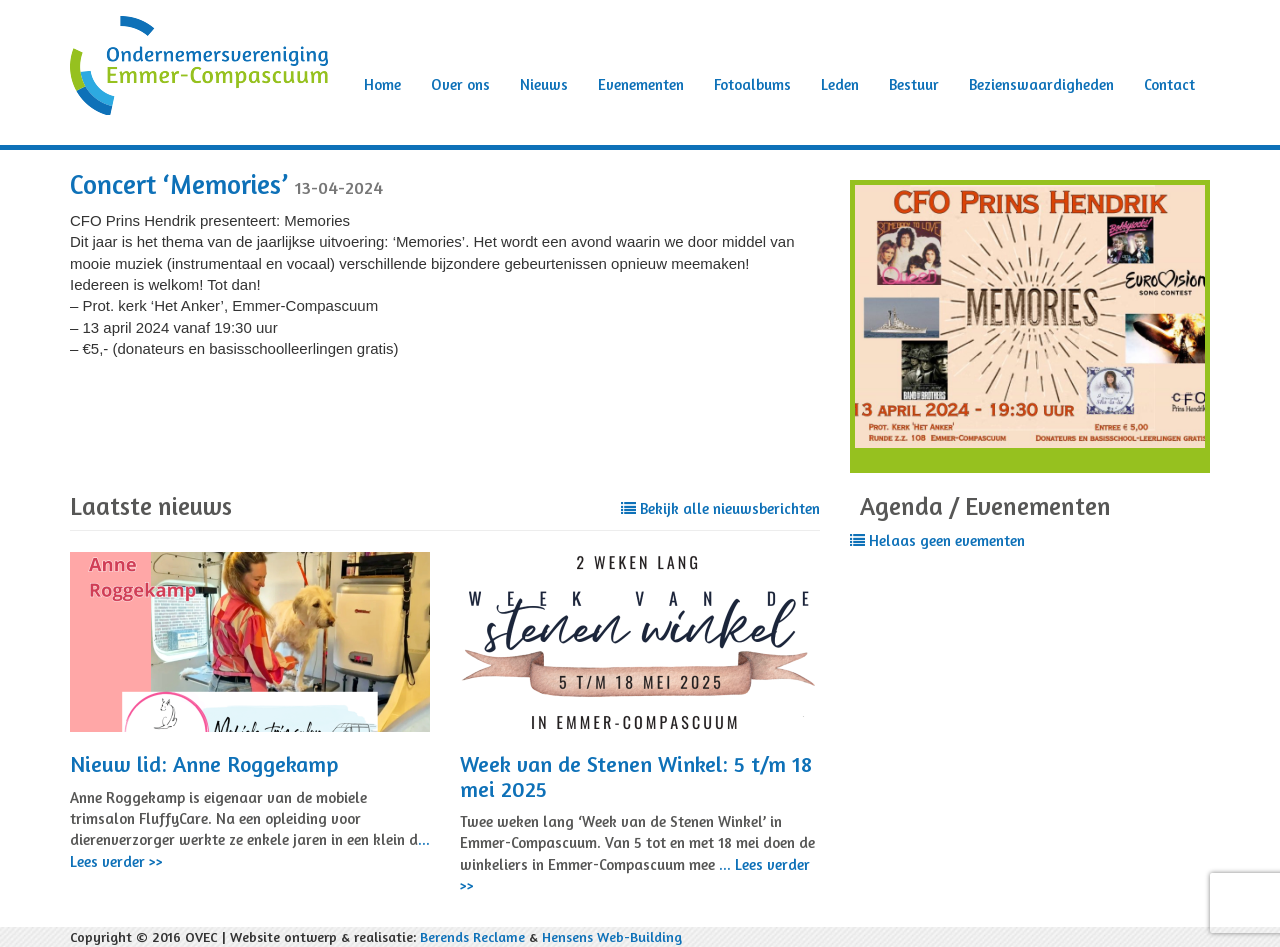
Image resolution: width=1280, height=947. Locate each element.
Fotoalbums (752, 84)
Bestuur (914, 84)
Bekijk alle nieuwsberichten (720, 508)
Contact (1169, 84)
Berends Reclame (472, 936)
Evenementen (641, 84)
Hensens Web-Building (612, 936)
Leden (840, 84)
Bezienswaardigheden (1041, 84)
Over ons (460, 84)
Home (382, 84)
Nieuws (544, 84)
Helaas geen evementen (937, 540)
